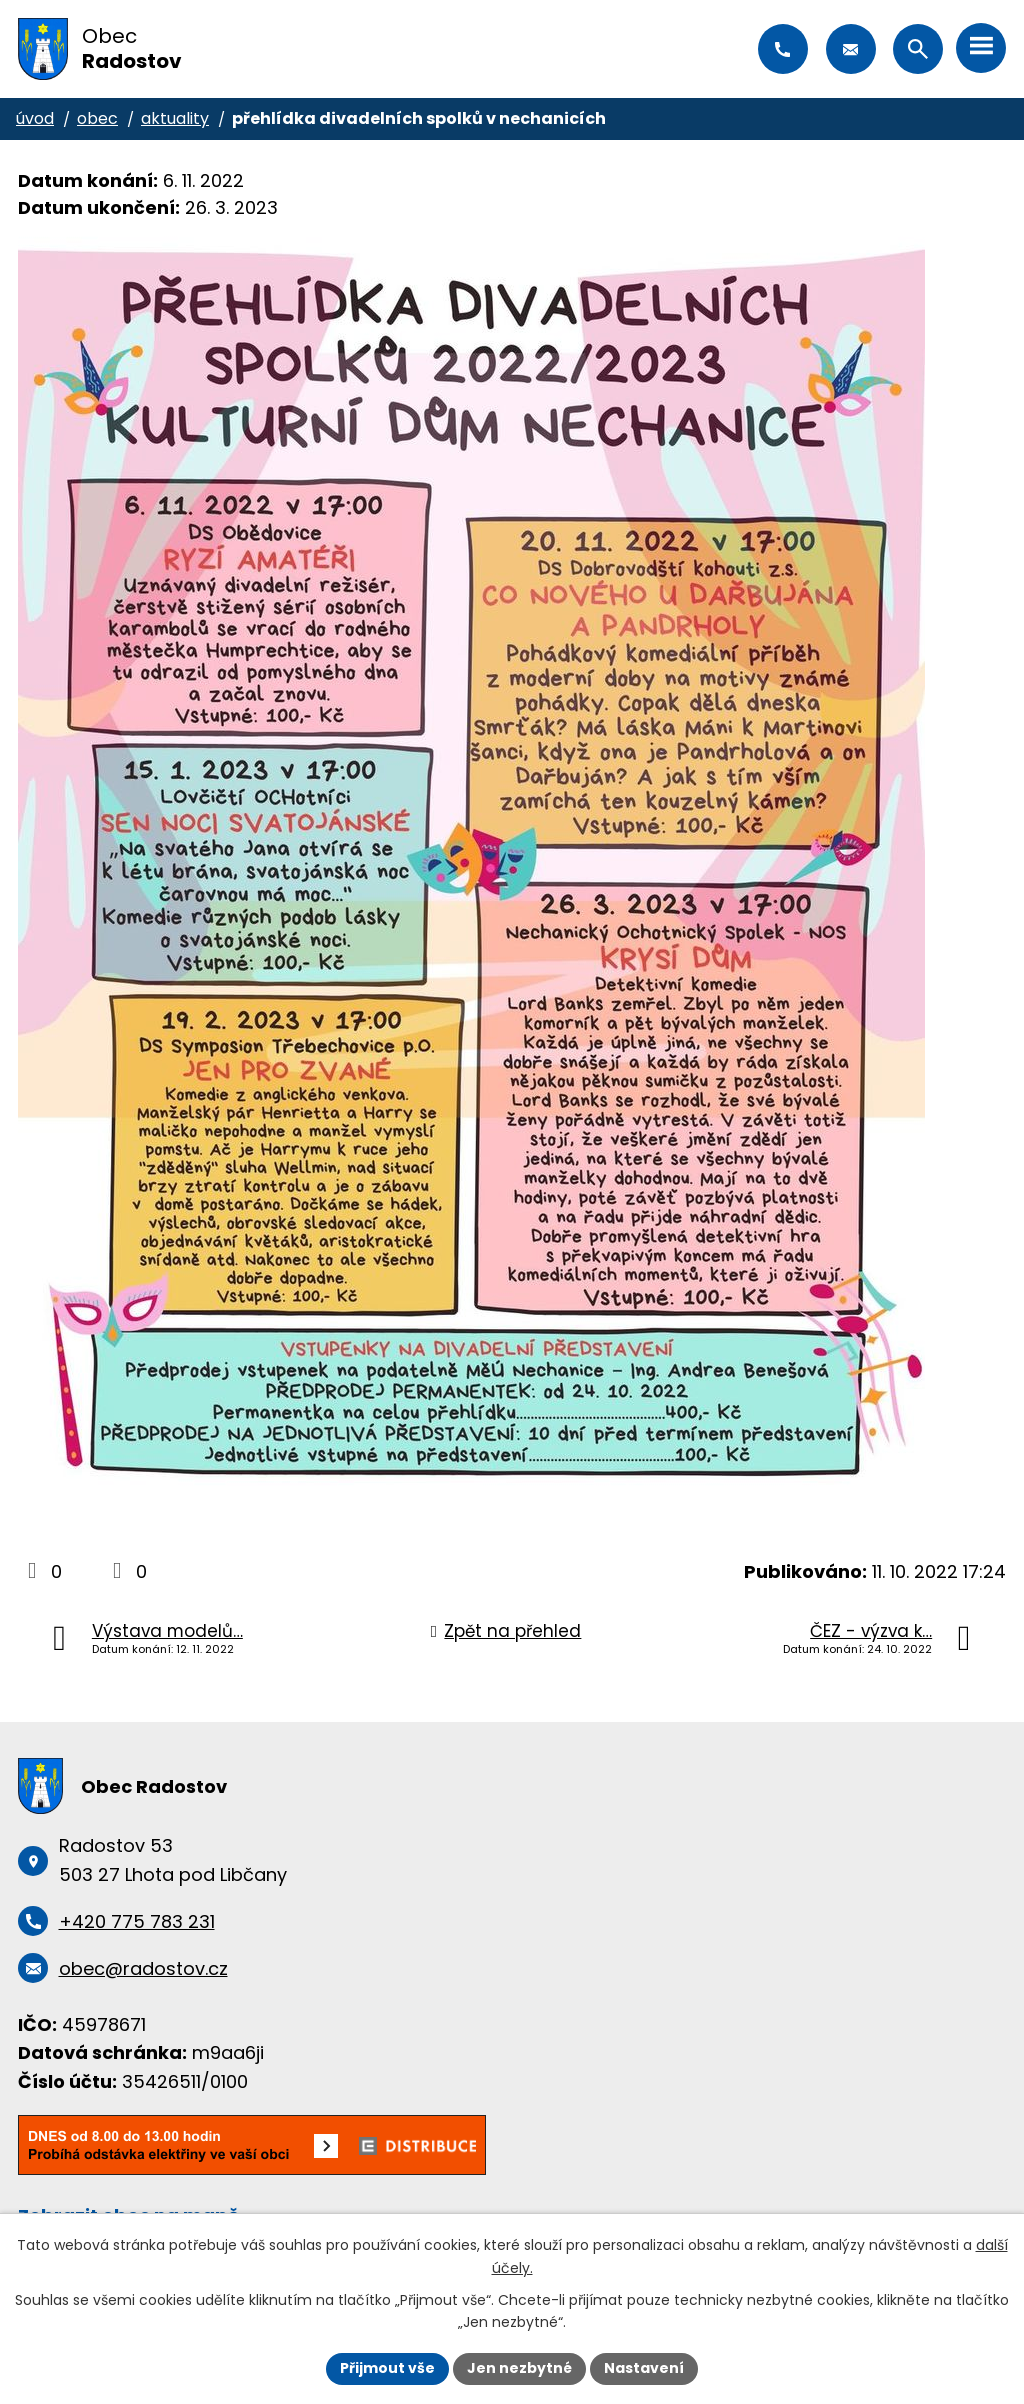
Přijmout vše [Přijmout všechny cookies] (387, 2368)
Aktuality (175, 118)
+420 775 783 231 (783, 49)
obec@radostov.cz (851, 49)
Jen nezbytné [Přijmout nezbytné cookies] (519, 2368)
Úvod (35, 118)
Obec (97, 118)
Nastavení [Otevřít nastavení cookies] (644, 2368)
